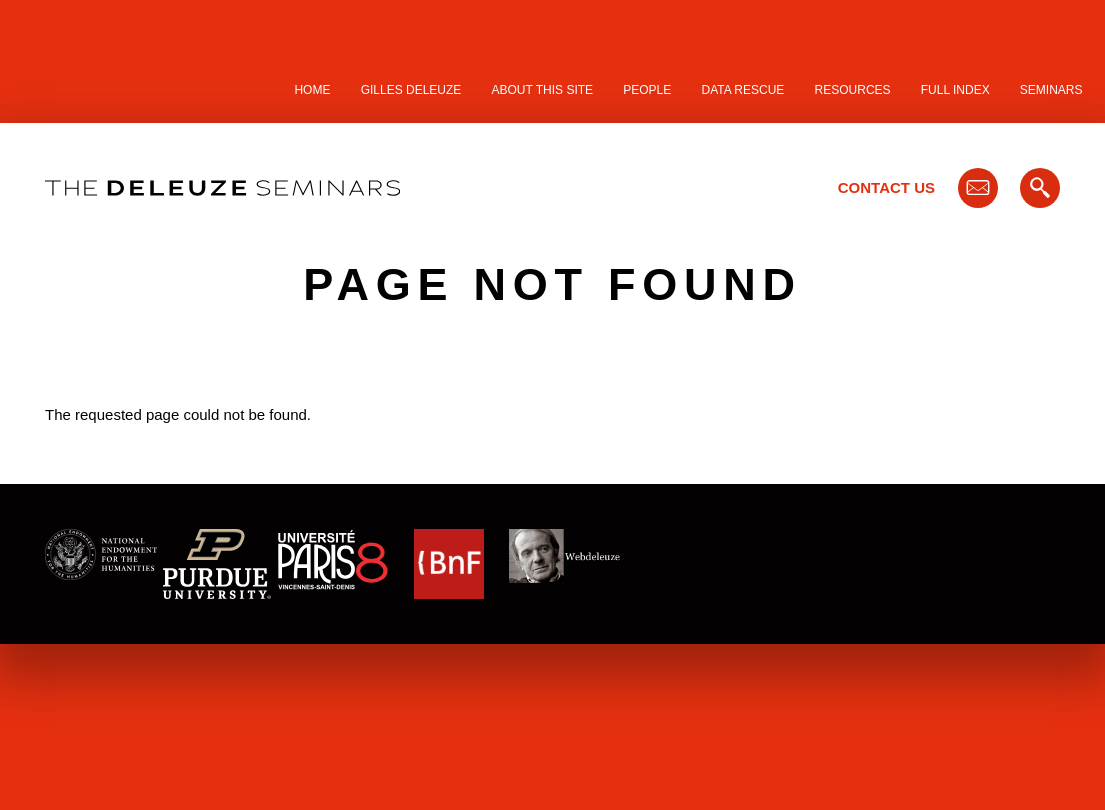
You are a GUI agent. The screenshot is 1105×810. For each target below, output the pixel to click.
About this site (543, 90)
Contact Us (886, 187)
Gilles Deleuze (411, 90)
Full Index (955, 90)
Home (312, 90)
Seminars (1051, 90)
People (647, 90)
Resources (853, 90)
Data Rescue (742, 90)
